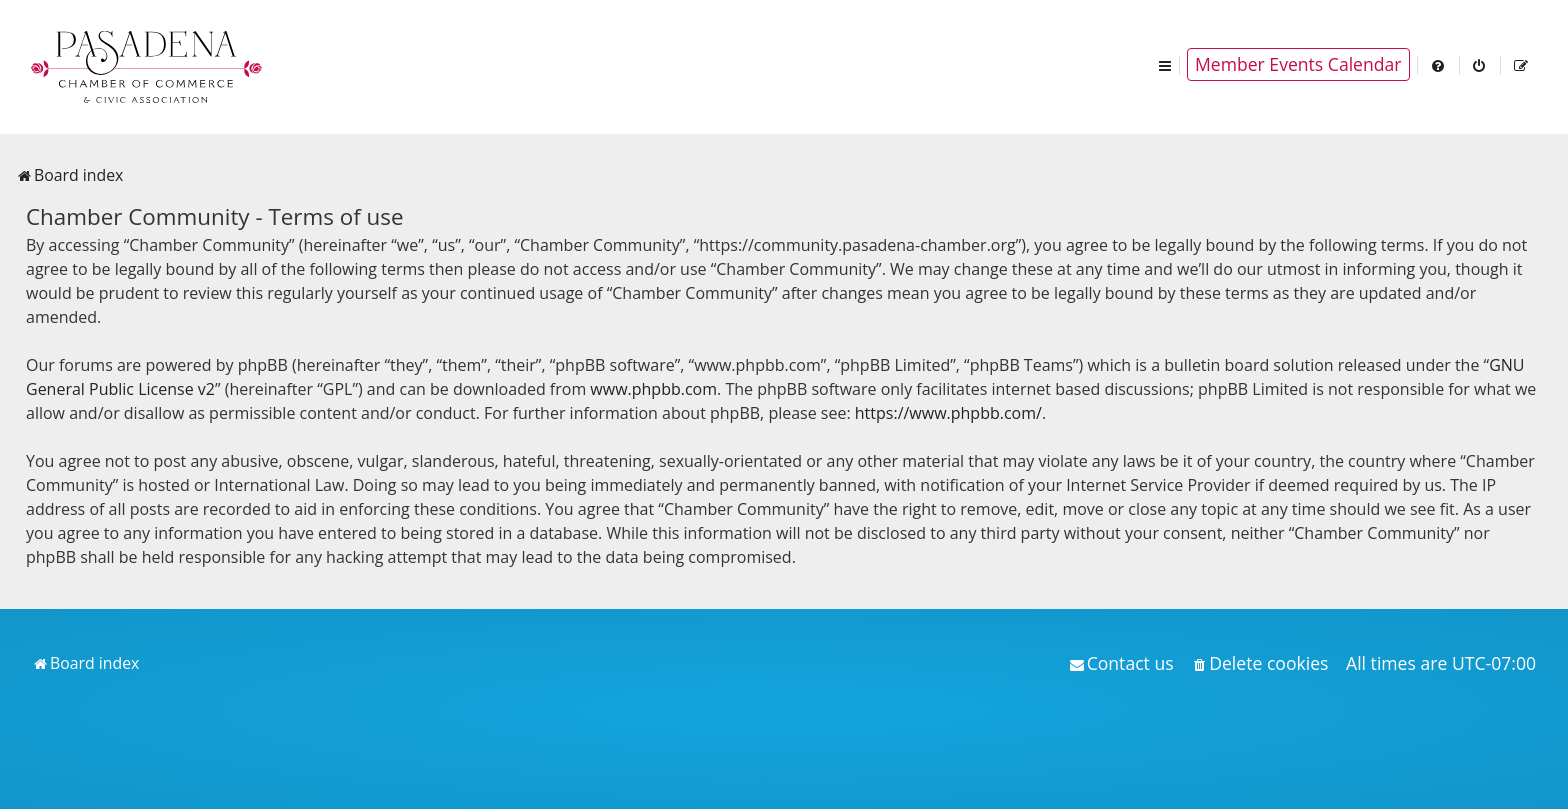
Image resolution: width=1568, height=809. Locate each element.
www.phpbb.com (653, 389)
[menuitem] (1439, 64)
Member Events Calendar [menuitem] (1298, 64)
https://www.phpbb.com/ (948, 413)
